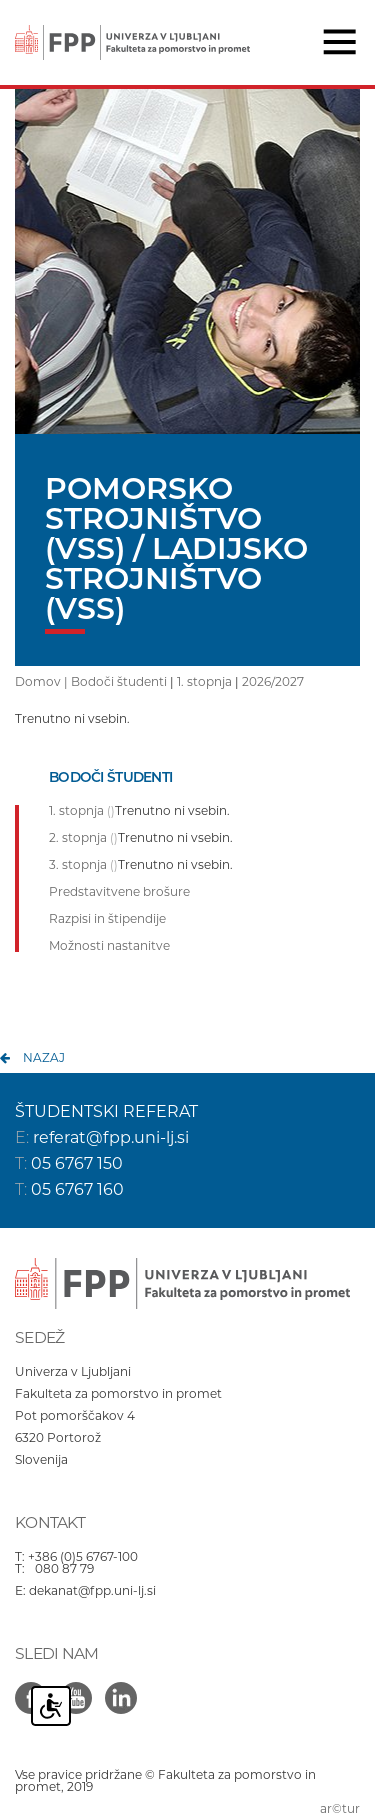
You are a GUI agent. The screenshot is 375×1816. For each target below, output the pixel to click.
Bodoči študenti (119, 681)
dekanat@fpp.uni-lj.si (92, 1590)
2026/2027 (273, 681)
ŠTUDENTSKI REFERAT (106, 1111)
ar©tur (340, 1808)
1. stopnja (204, 681)
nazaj (44, 1057)
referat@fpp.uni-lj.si (111, 1137)
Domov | (43, 681)
